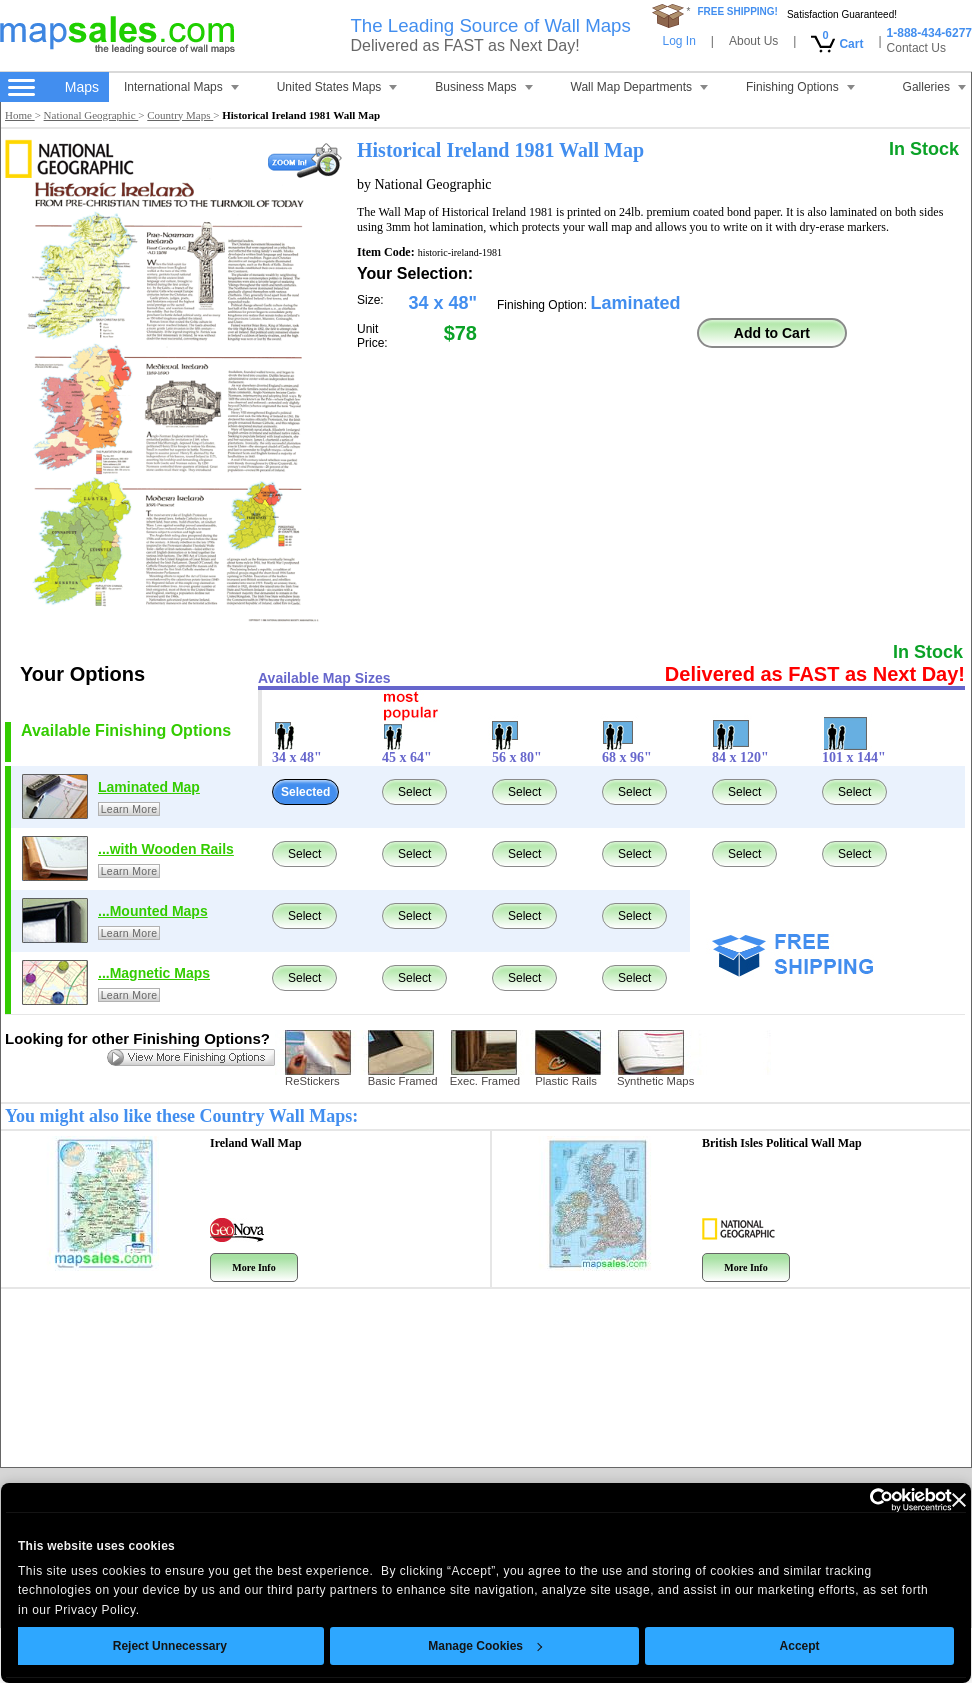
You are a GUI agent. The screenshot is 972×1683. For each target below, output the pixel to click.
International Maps (181, 87)
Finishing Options (800, 87)
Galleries (934, 87)
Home (20, 115)
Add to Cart (772, 333)
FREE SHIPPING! (737, 11)
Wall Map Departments (640, 87)
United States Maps (337, 87)
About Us (753, 41)
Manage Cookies (449, 1646)
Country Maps (180, 115)
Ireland (256, 1143)
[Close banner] (922, 1500)
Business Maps (483, 87)
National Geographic (91, 115)
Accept (763, 1646)
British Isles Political (782, 1143)
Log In (678, 41)
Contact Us (916, 48)
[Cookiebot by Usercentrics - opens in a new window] (827, 1500)
